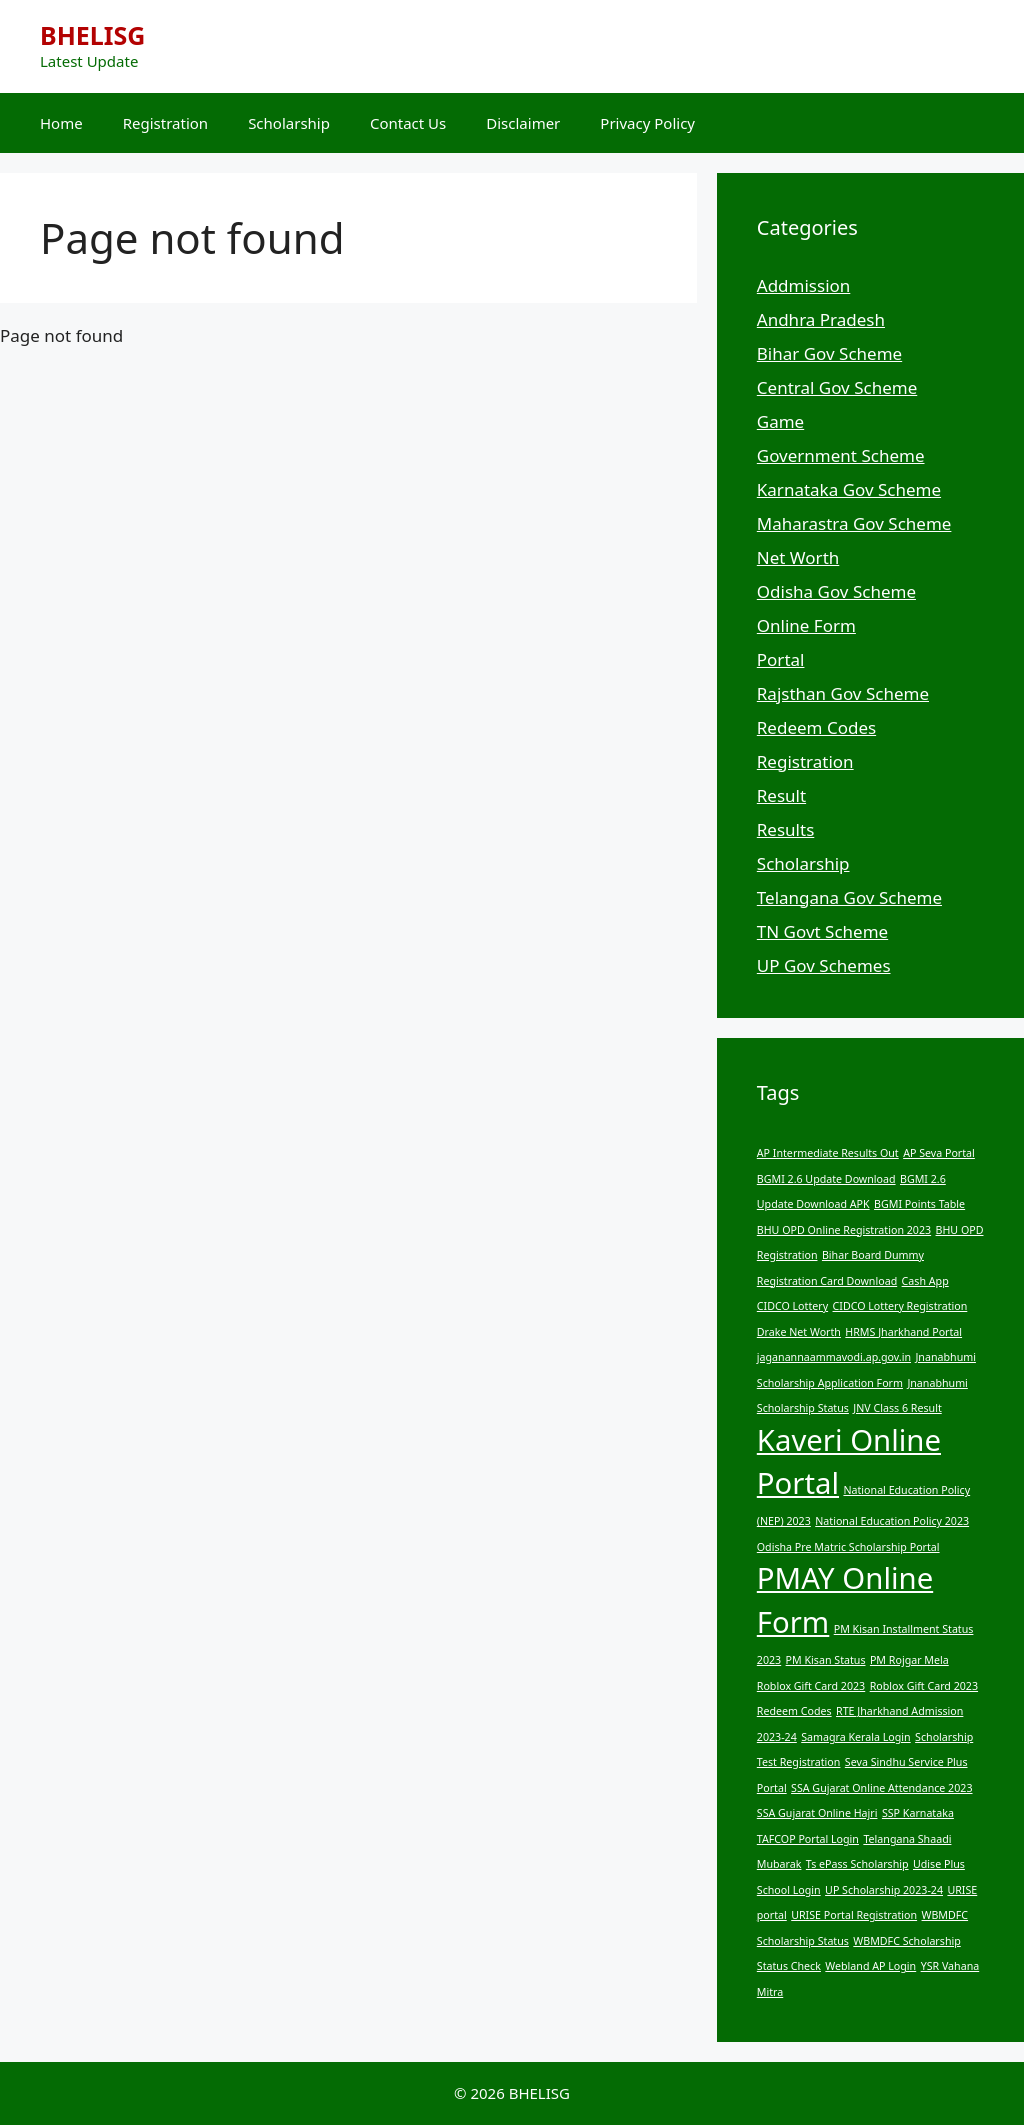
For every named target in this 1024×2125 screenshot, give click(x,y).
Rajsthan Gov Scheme (843, 693)
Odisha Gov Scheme (836, 591)
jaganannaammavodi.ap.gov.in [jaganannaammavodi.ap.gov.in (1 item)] (834, 1357)
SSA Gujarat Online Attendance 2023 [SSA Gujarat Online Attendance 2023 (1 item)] (881, 1788)
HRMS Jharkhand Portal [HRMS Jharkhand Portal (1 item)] (903, 1332)
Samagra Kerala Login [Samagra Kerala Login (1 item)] (855, 1737)
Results (785, 829)
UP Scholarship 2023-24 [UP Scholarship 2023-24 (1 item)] (884, 1890)
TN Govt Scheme (822, 931)
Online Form (806, 625)
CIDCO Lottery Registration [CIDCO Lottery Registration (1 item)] (900, 1306)
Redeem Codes (816, 727)
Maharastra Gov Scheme (854, 523)
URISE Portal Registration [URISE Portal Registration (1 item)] (854, 1915)
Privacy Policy (647, 123)
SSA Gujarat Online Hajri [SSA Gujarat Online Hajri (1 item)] (817, 1813)
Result (781, 795)
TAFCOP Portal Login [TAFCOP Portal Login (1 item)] (808, 1839)
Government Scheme (841, 455)
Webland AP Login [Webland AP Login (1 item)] (870, 1966)
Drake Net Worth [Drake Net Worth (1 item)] (799, 1332)
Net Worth (798, 557)
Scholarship (289, 123)
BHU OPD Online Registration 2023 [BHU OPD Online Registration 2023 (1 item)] (844, 1230)
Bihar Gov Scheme (829, 353)
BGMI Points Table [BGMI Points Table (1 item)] (919, 1204)
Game (780, 421)
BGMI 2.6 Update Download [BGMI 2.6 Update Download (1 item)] (826, 1179)
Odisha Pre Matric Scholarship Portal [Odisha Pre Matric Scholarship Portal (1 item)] (848, 1547)
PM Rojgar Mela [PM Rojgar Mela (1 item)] (909, 1660)
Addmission (804, 285)
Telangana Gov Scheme (849, 897)
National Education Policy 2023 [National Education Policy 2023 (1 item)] (892, 1521)
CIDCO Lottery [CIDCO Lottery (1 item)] (792, 1306)
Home (61, 123)
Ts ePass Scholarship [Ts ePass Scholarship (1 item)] (857, 1864)
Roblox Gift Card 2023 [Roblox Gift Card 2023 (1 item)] (811, 1686)
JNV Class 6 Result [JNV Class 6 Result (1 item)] (897, 1408)
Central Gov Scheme (837, 387)
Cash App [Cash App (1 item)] (925, 1281)
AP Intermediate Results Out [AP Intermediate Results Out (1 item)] (828, 1153)
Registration (165, 123)
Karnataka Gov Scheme (849, 489)
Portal (781, 659)
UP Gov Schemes (824, 965)
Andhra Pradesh (821, 319)
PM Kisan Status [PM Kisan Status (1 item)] (826, 1660)
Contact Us (408, 123)
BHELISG (92, 35)
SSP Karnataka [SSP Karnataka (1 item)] (918, 1813)
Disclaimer (523, 123)
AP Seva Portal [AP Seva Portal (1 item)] (939, 1153)
